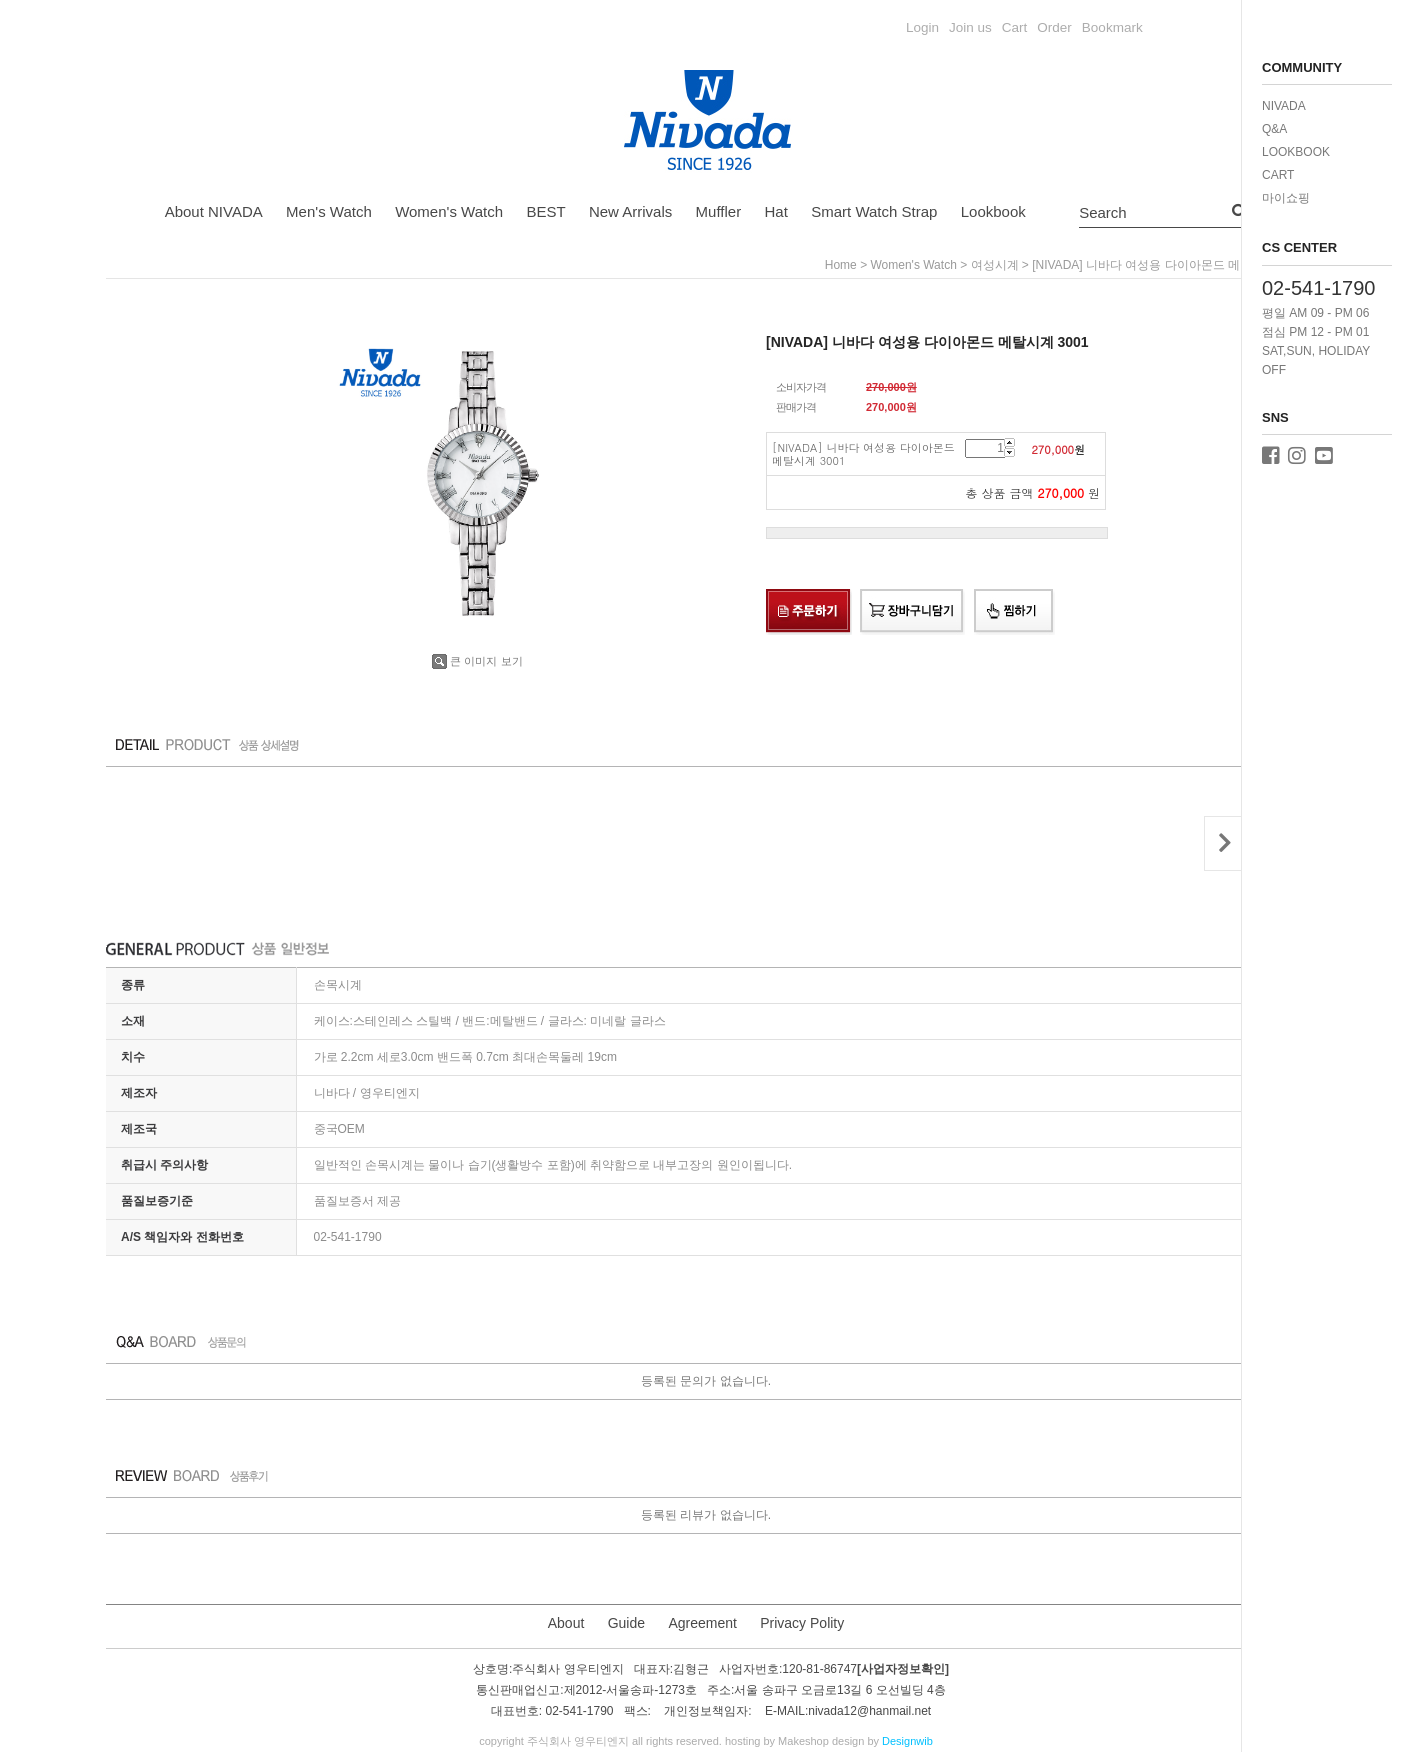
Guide (626, 1623)
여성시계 (995, 265)
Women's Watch (449, 211)
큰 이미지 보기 (477, 661)
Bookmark (1112, 27)
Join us (970, 27)
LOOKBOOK (1296, 152)
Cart (1015, 27)
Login (922, 27)
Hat (776, 211)
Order (1054, 27)
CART (1278, 175)
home (841, 265)
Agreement (702, 1623)
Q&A (1274, 129)
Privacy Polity (802, 1623)
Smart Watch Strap (874, 211)
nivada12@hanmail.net (869, 1712)
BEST (545, 211)
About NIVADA (214, 211)
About (566, 1623)
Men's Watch (329, 211)
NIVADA (1284, 106)
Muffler (719, 211)
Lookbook (993, 211)
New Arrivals (630, 211)
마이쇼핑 (1286, 198)
